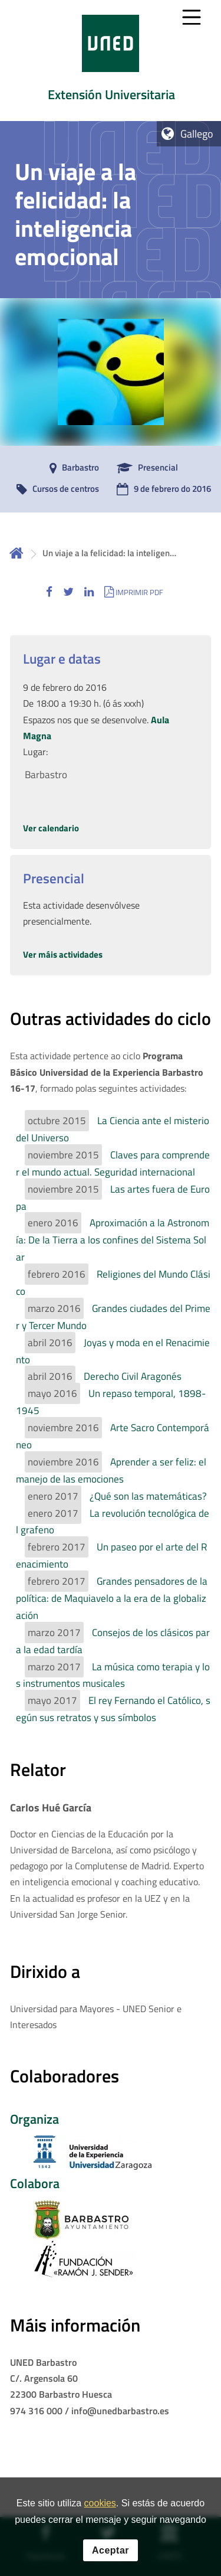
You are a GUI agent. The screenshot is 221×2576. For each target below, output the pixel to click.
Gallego (196, 134)
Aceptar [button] (110, 2550)
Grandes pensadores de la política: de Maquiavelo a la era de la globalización (111, 1598)
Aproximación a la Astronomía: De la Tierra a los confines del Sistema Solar (112, 1240)
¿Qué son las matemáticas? (148, 1496)
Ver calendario (51, 828)
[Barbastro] (71, 468)
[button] (49, 592)
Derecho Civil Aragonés (133, 1376)
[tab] (110, 60)
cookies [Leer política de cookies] (100, 2504)
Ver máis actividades (63, 954)
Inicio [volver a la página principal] (16, 553)
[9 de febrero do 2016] (161, 489)
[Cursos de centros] (55, 489)
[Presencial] (144, 468)
